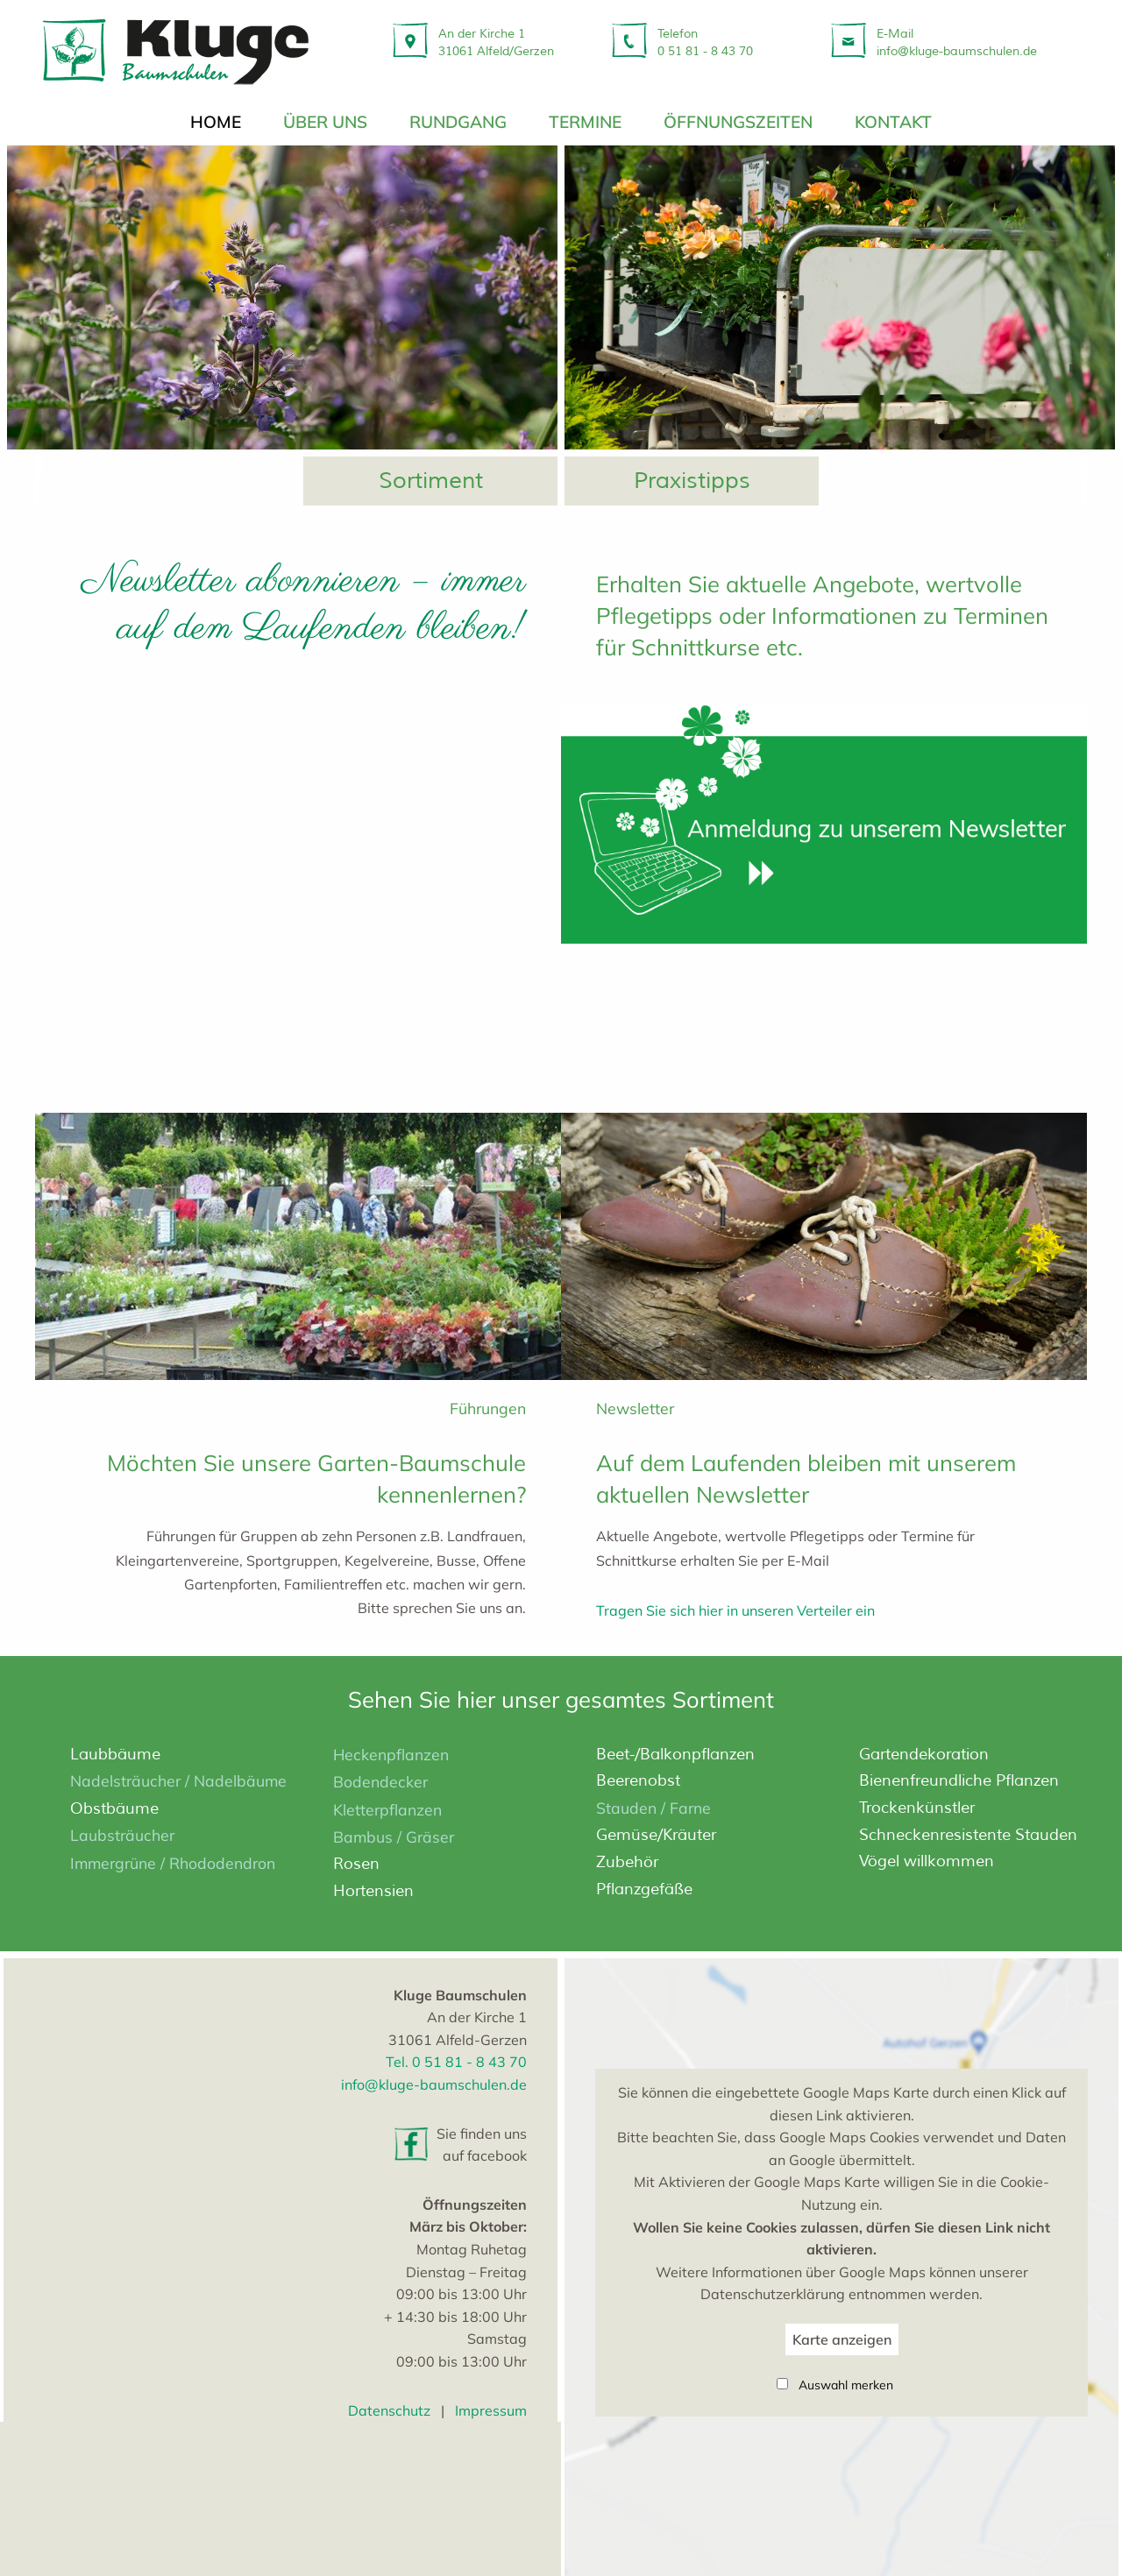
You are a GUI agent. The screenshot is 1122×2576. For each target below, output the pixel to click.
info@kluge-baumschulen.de (434, 2084)
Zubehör (627, 1862)
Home (215, 121)
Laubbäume (115, 1754)
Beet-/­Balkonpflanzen (675, 1754)
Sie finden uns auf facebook (482, 2145)
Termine (585, 121)
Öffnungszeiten (738, 121)
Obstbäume (114, 1808)
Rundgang (458, 121)
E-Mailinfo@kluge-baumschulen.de (957, 42)
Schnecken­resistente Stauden (968, 1834)
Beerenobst (638, 1781)
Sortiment (431, 480)
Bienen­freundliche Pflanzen (959, 1781)
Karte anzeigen (841, 2339)
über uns (325, 121)
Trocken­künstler (917, 1807)
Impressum (491, 2410)
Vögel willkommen (926, 1861)
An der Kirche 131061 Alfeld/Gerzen (496, 42)
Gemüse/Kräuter (656, 1835)
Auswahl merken (846, 2385)
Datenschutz (389, 2410)
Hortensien (373, 1890)
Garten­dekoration (924, 1754)
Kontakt (893, 121)
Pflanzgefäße (644, 1889)
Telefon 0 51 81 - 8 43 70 (705, 42)
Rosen (356, 1863)
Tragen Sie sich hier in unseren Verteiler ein (735, 1610)
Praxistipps (692, 480)
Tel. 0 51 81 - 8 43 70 (456, 2062)
